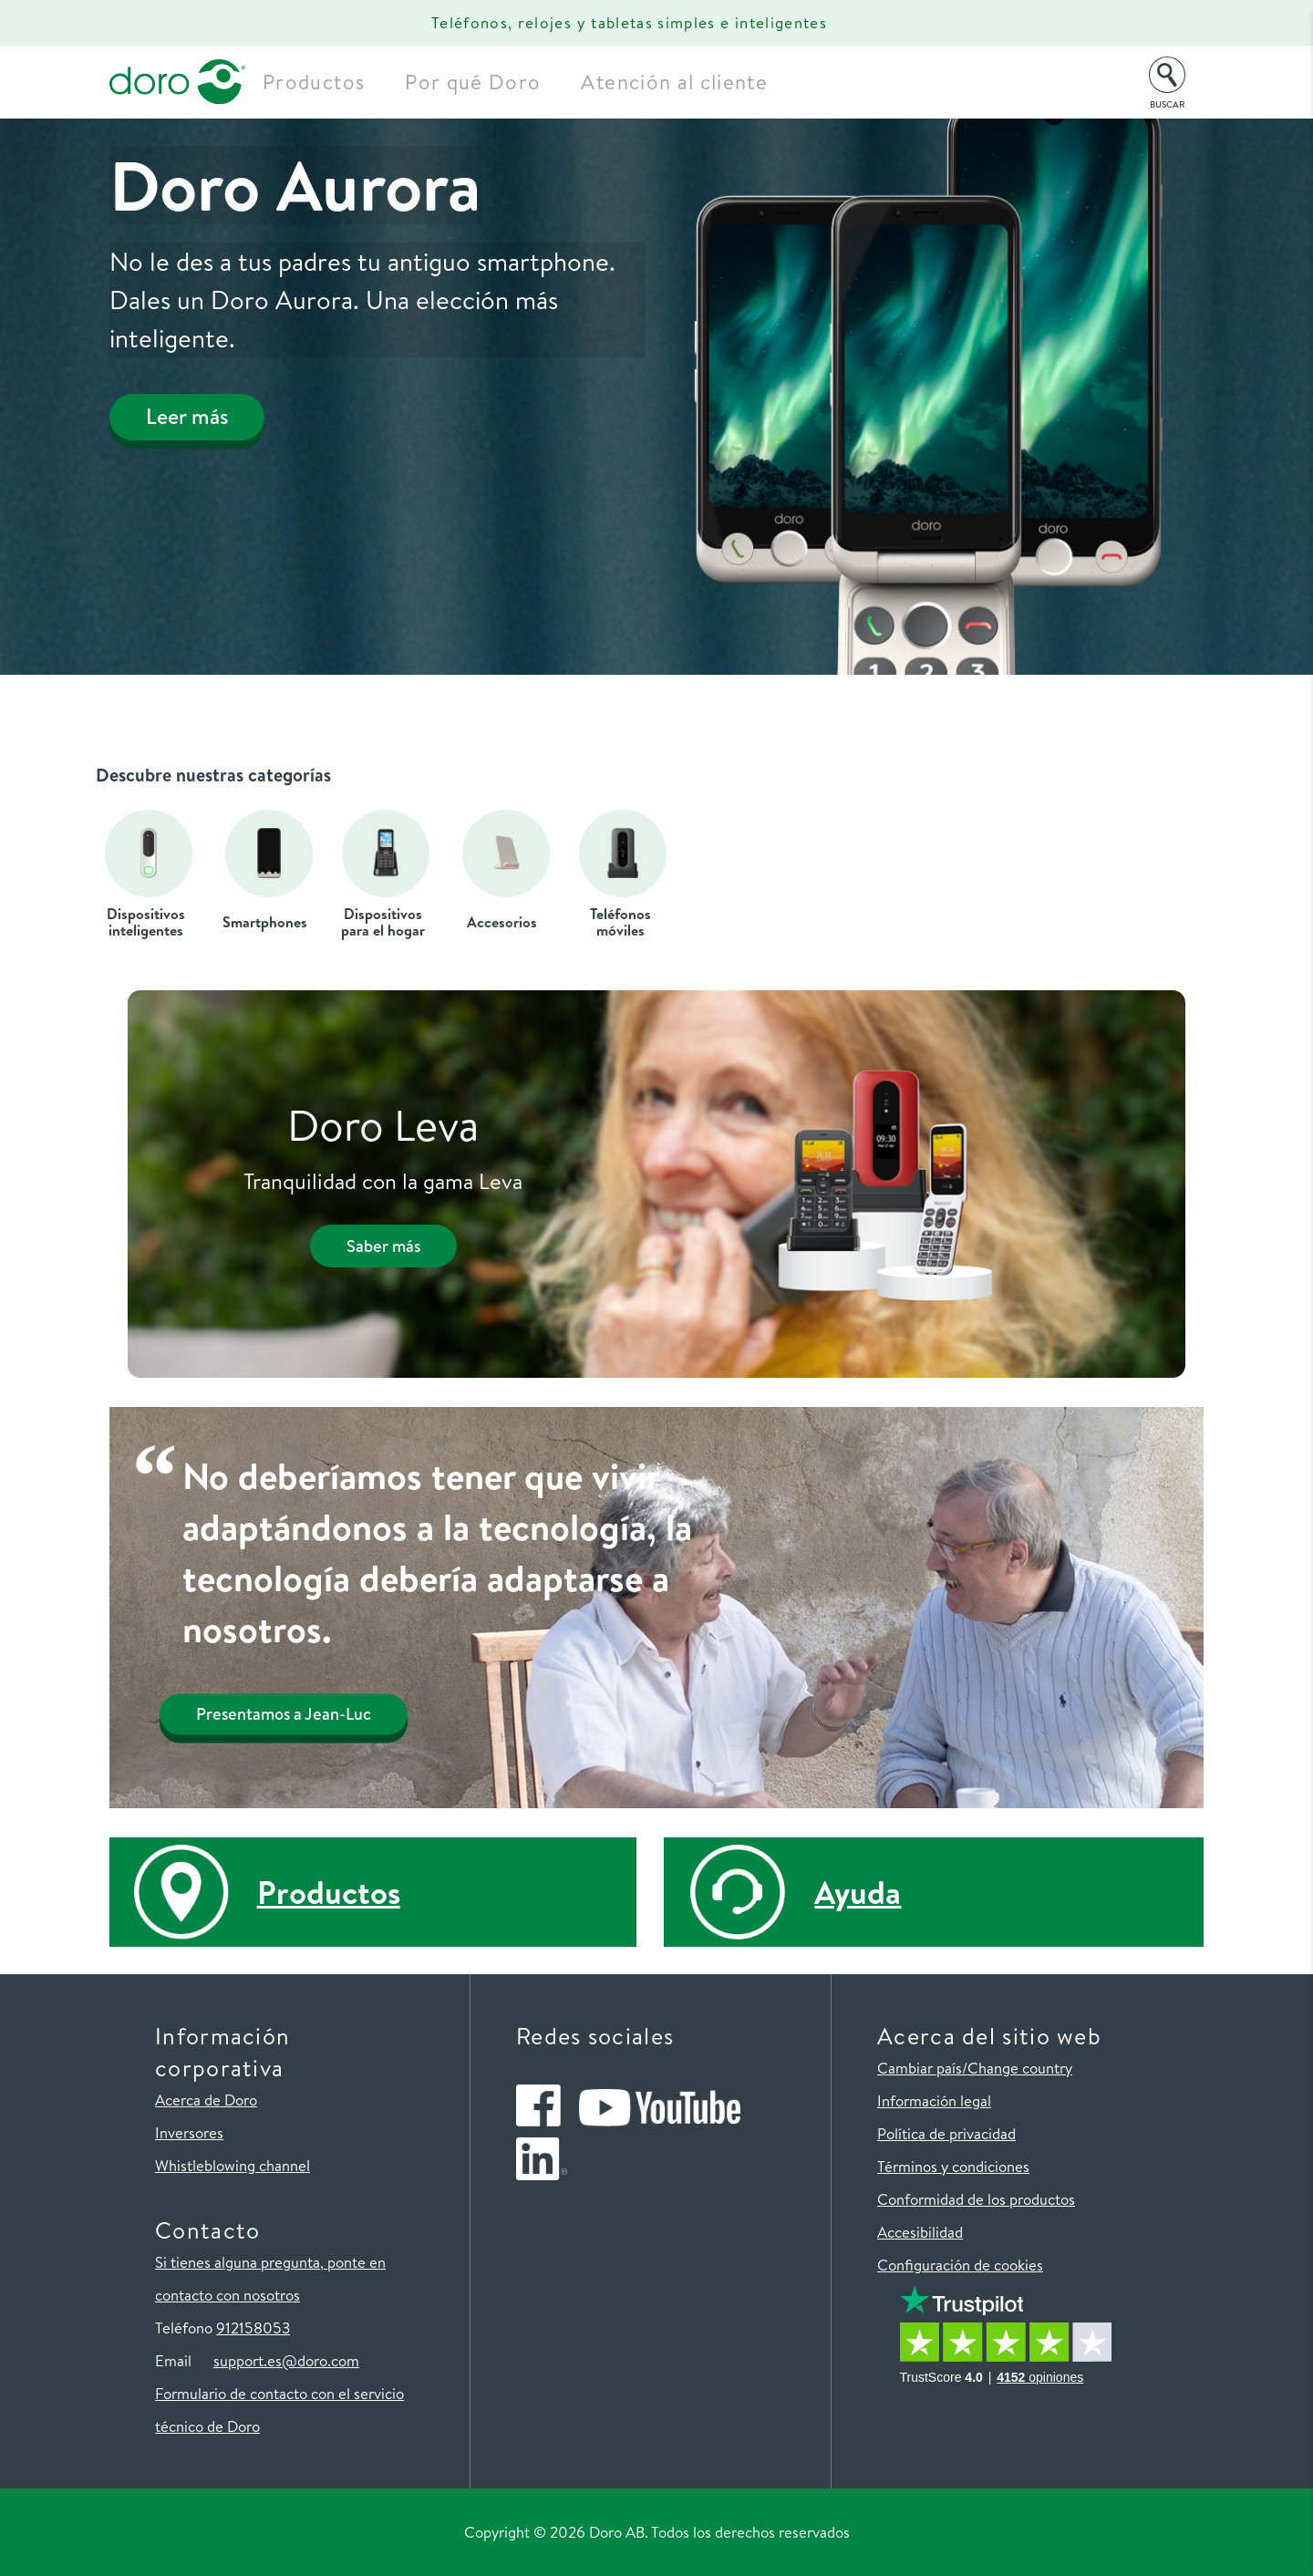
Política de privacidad (946, 2133)
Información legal (934, 2100)
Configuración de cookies (960, 2264)
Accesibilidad (920, 2231)
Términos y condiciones (953, 2166)
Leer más (199, 421)
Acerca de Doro (206, 2099)
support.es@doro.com (286, 2360)
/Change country (1017, 2067)
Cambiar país (919, 2067)
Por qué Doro (502, 81)
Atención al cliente (703, 81)
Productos (343, 81)
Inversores (189, 2132)
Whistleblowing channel (232, 2165)
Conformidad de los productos (976, 2198)
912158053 (253, 2327)
